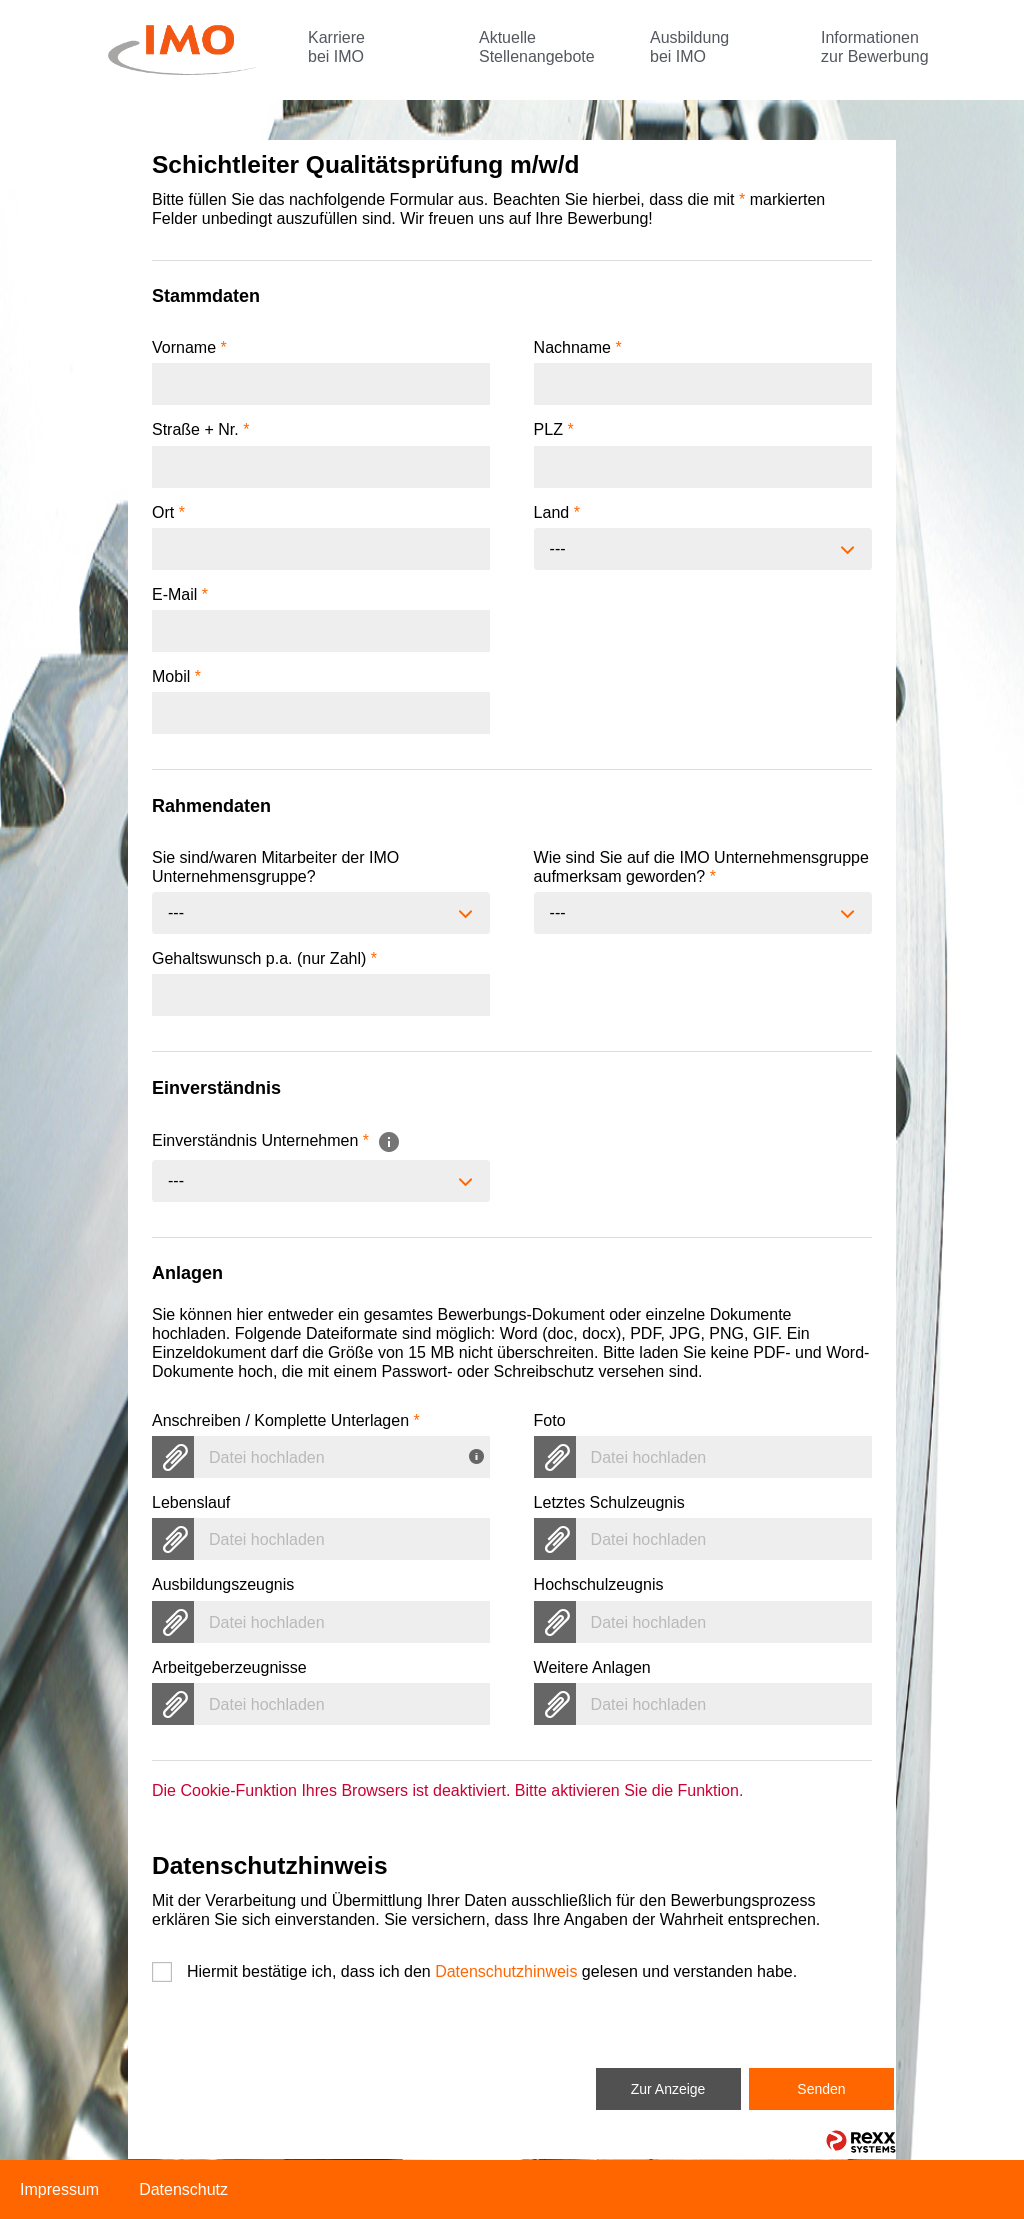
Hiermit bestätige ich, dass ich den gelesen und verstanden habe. (492, 1971)
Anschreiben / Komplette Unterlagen (286, 1420)
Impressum (59, 2189)
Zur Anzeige (668, 2089)
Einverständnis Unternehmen (276, 1140)
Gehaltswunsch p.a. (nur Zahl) (264, 958)
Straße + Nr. (200, 429)
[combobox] (703, 549)
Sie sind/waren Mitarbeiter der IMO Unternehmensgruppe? (275, 867)
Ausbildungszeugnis (223, 1584)
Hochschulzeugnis (599, 1584)
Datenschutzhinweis (506, 1971)
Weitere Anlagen (592, 1667)
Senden (821, 2089)
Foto (550, 1420)
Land (557, 512)
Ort (168, 512)
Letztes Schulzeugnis (609, 1502)
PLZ (554, 429)
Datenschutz (183, 2189)
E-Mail (180, 594)
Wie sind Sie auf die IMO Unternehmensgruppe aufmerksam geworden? (701, 867)
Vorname (189, 347)
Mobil (176, 676)
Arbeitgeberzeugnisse (229, 1667)
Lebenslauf (191, 1502)
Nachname (578, 347)
